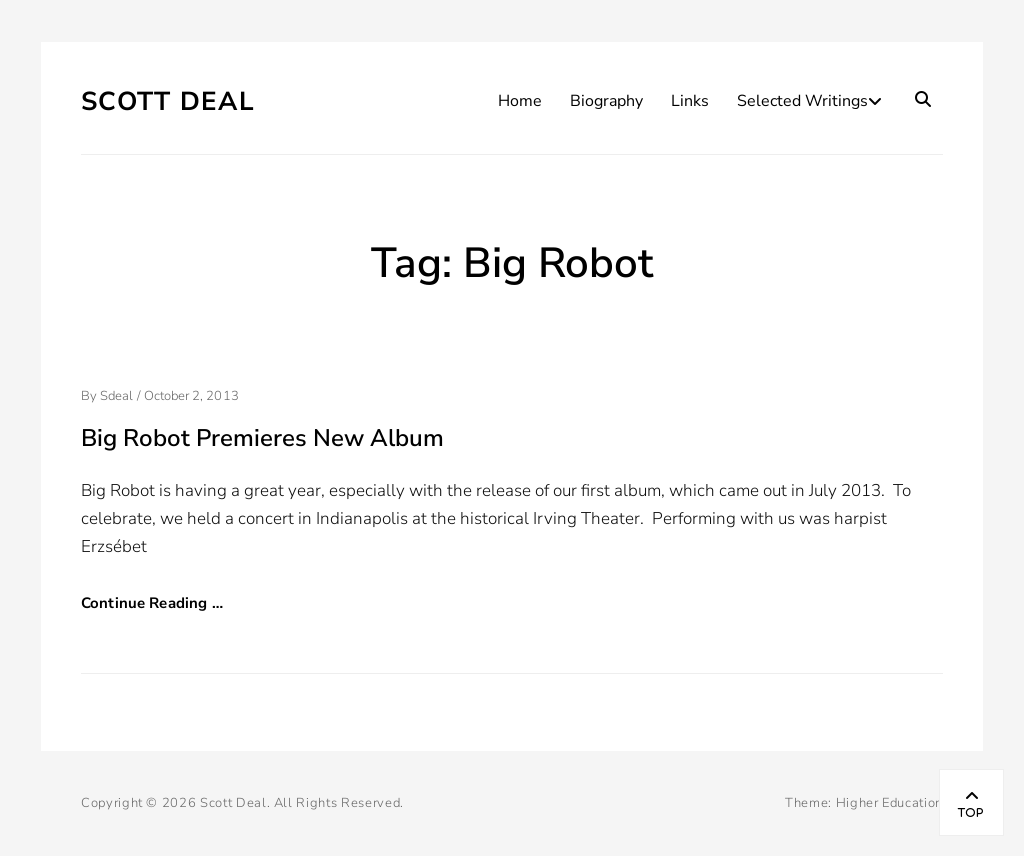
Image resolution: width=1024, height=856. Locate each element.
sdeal (116, 396)
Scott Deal (168, 101)
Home (520, 101)
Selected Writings (802, 101)
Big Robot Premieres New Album (262, 438)
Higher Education (889, 803)
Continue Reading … (152, 603)
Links (690, 101)
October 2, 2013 (191, 396)
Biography (606, 101)
